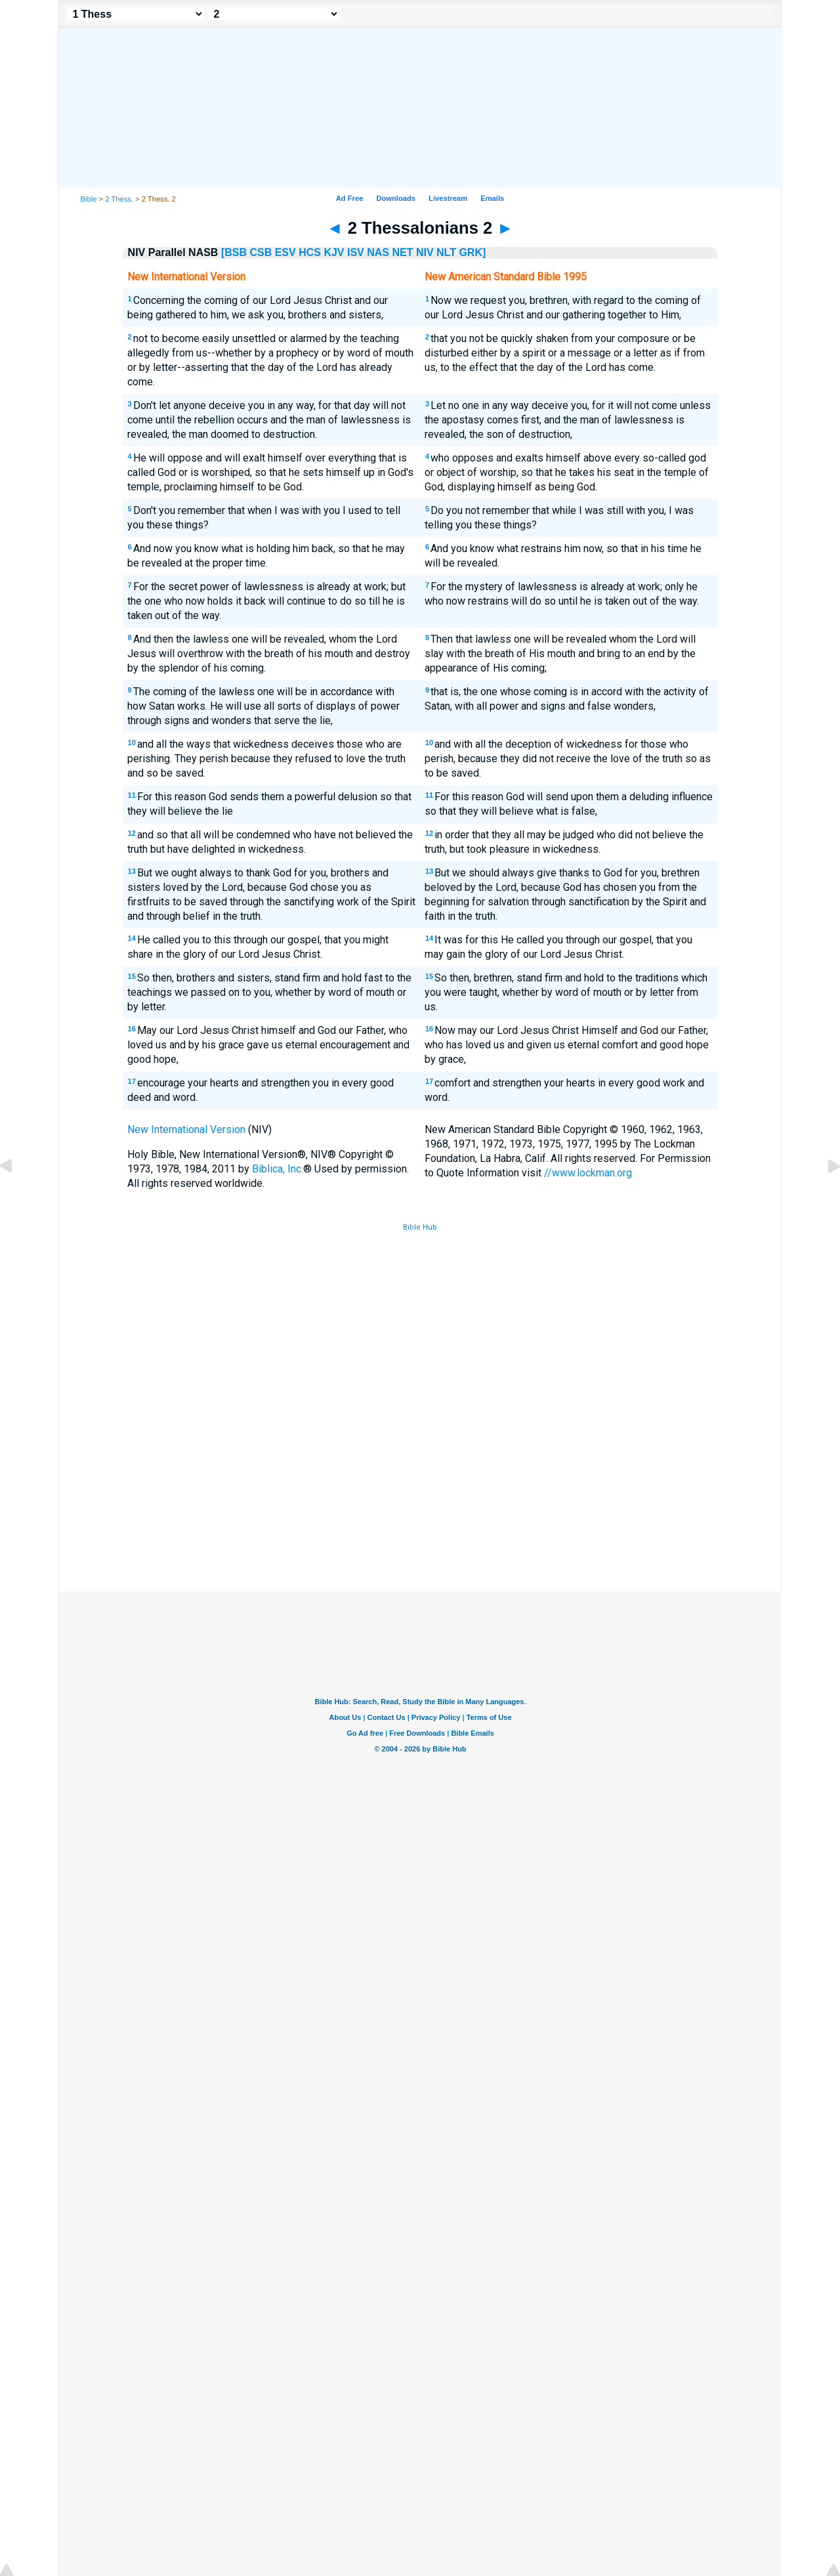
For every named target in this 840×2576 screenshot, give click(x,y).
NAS (378, 252)
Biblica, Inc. (277, 1169)
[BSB (234, 252)
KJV (334, 252)
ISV (355, 252)
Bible (89, 199)
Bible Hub (420, 1227)
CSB (260, 252)
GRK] (472, 252)
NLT (446, 252)
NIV (425, 252)
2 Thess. (119, 199)
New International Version (186, 1129)
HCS (310, 252)
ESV (285, 252)
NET (402, 252)
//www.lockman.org (588, 1173)
